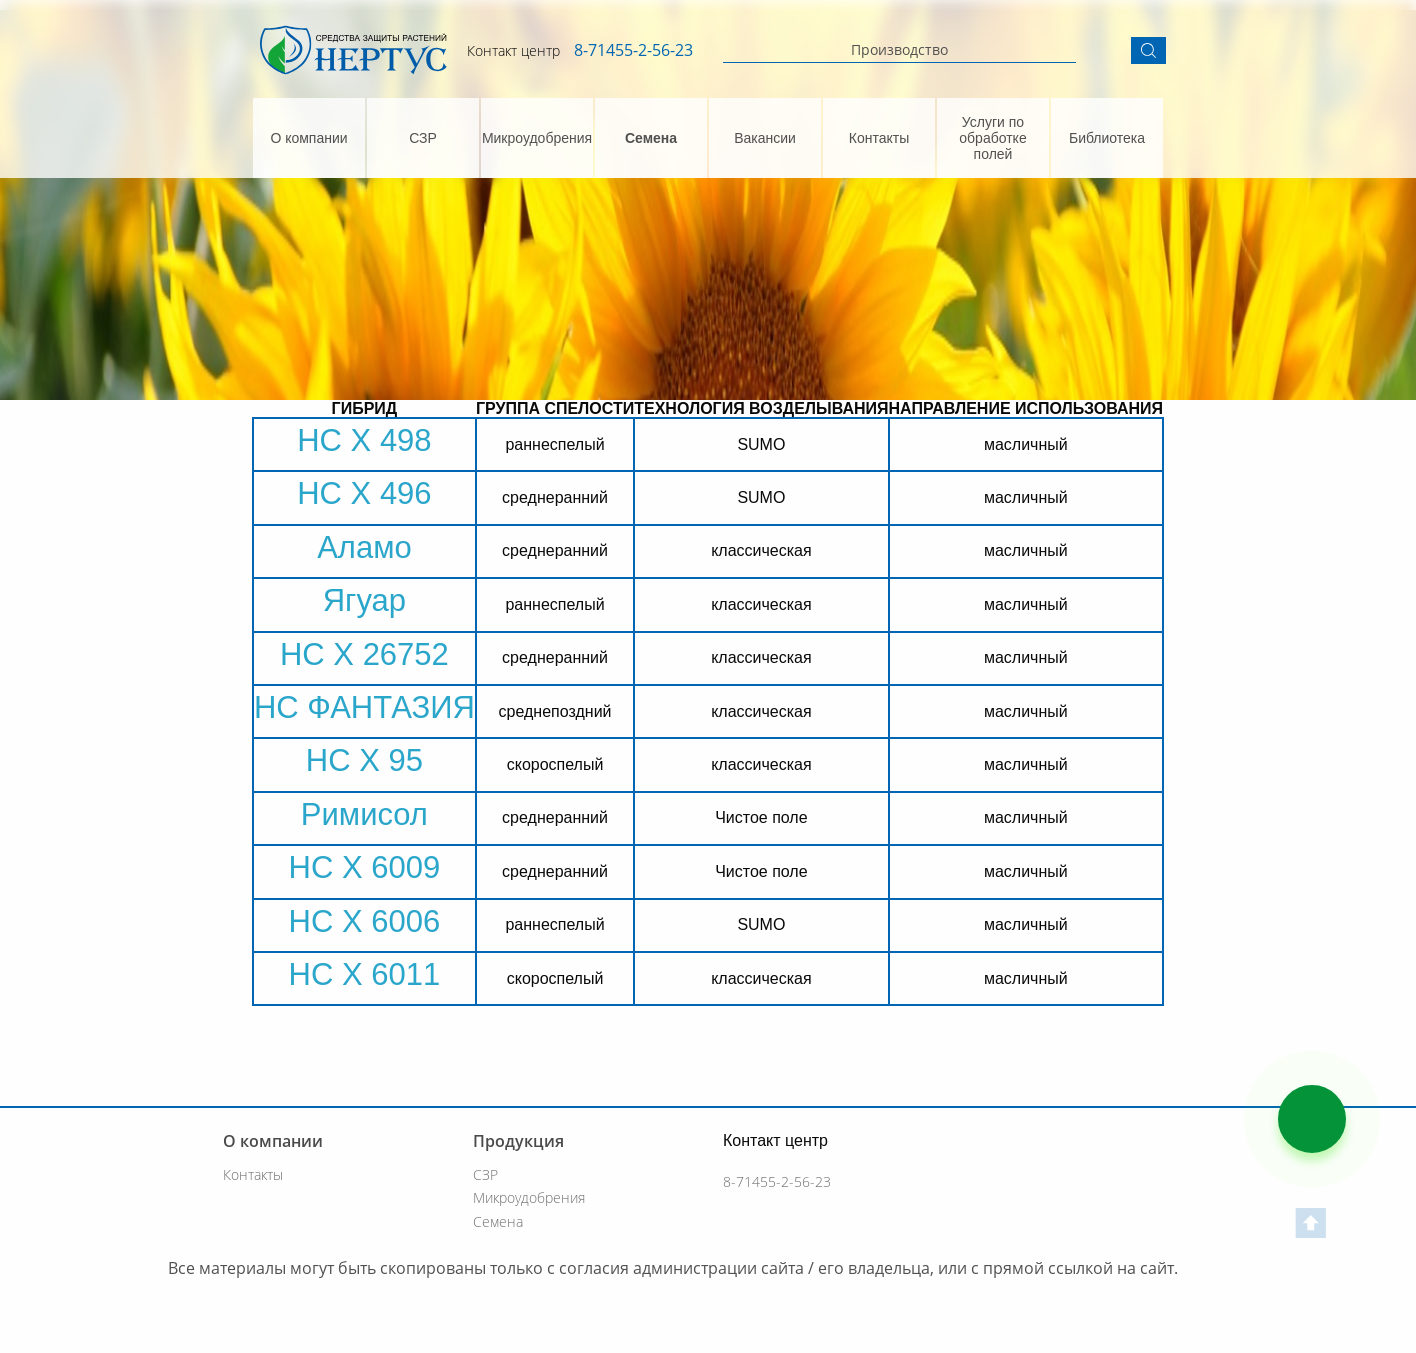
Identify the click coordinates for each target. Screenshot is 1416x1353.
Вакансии (765, 138)
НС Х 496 (364, 493)
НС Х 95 (364, 760)
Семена (651, 138)
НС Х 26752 (364, 654)
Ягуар (364, 600)
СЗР (423, 138)
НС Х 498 (364, 440)
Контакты (879, 138)
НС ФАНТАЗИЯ (364, 707)
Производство (899, 49)
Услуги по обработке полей (992, 138)
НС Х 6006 (365, 921)
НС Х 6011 (365, 974)
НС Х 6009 (365, 867)
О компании (308, 138)
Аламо (364, 547)
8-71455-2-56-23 (633, 50)
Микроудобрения (537, 138)
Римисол (364, 814)
